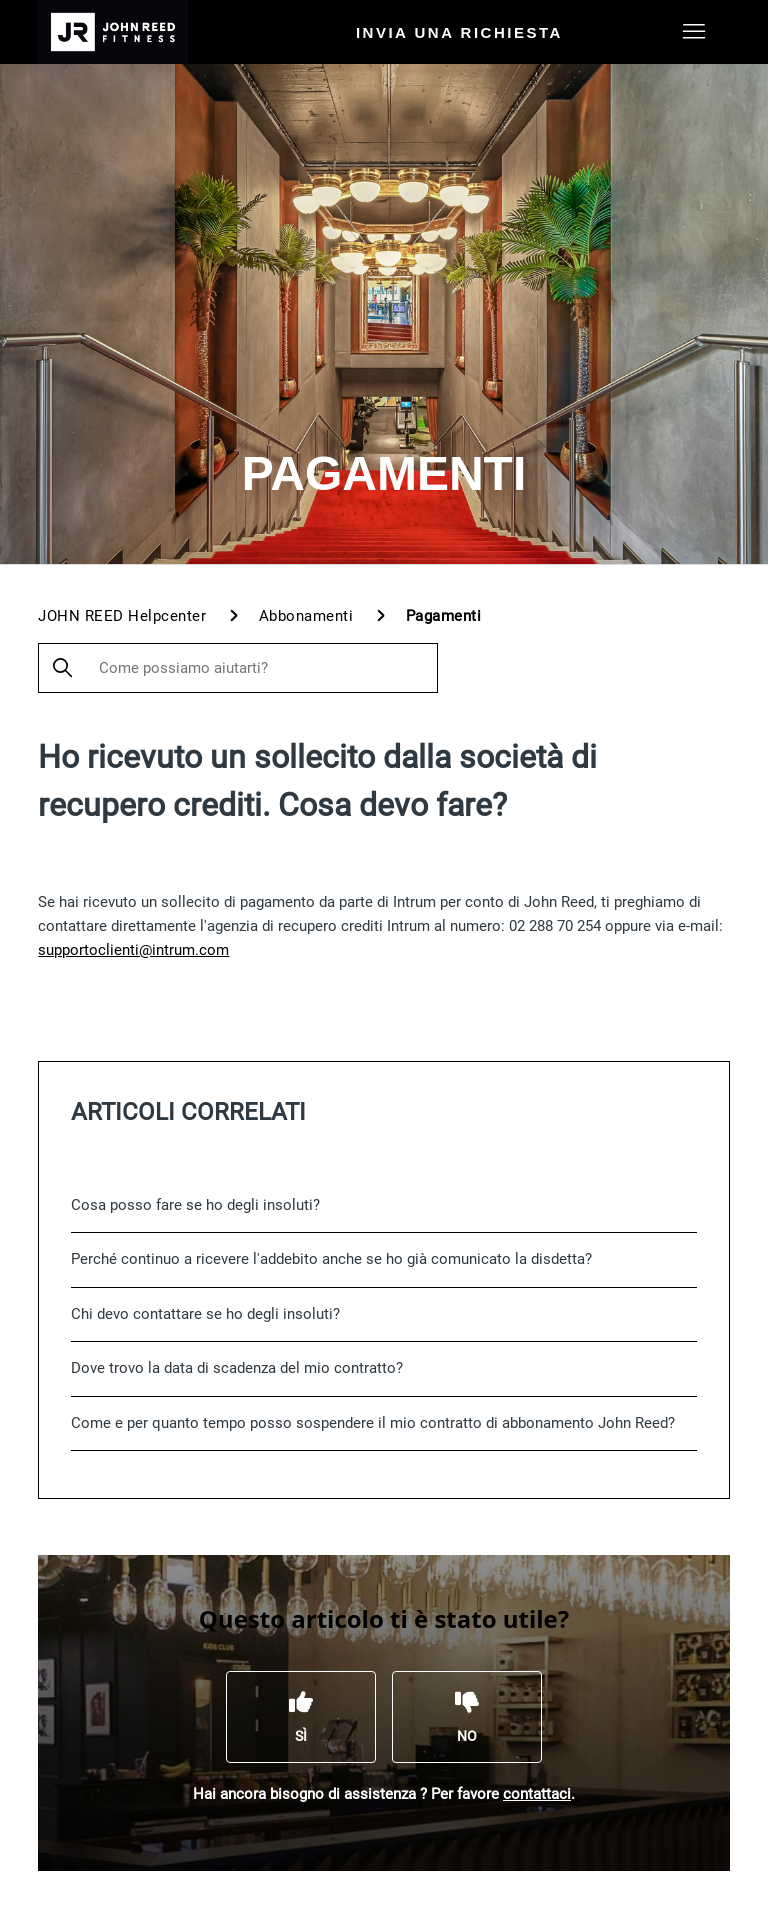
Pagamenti (444, 616)
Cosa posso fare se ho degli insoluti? (195, 1205)
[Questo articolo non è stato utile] (467, 1717)
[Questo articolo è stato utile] (301, 1717)
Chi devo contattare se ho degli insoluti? (205, 1314)
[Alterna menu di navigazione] (694, 32)
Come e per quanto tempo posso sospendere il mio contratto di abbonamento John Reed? (373, 1423)
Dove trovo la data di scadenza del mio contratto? (237, 1368)
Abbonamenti (306, 616)
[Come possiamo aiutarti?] (238, 668)
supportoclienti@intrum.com (133, 950)
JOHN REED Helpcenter (122, 616)
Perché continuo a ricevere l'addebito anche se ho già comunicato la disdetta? (331, 1259)
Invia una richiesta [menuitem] (459, 32)
